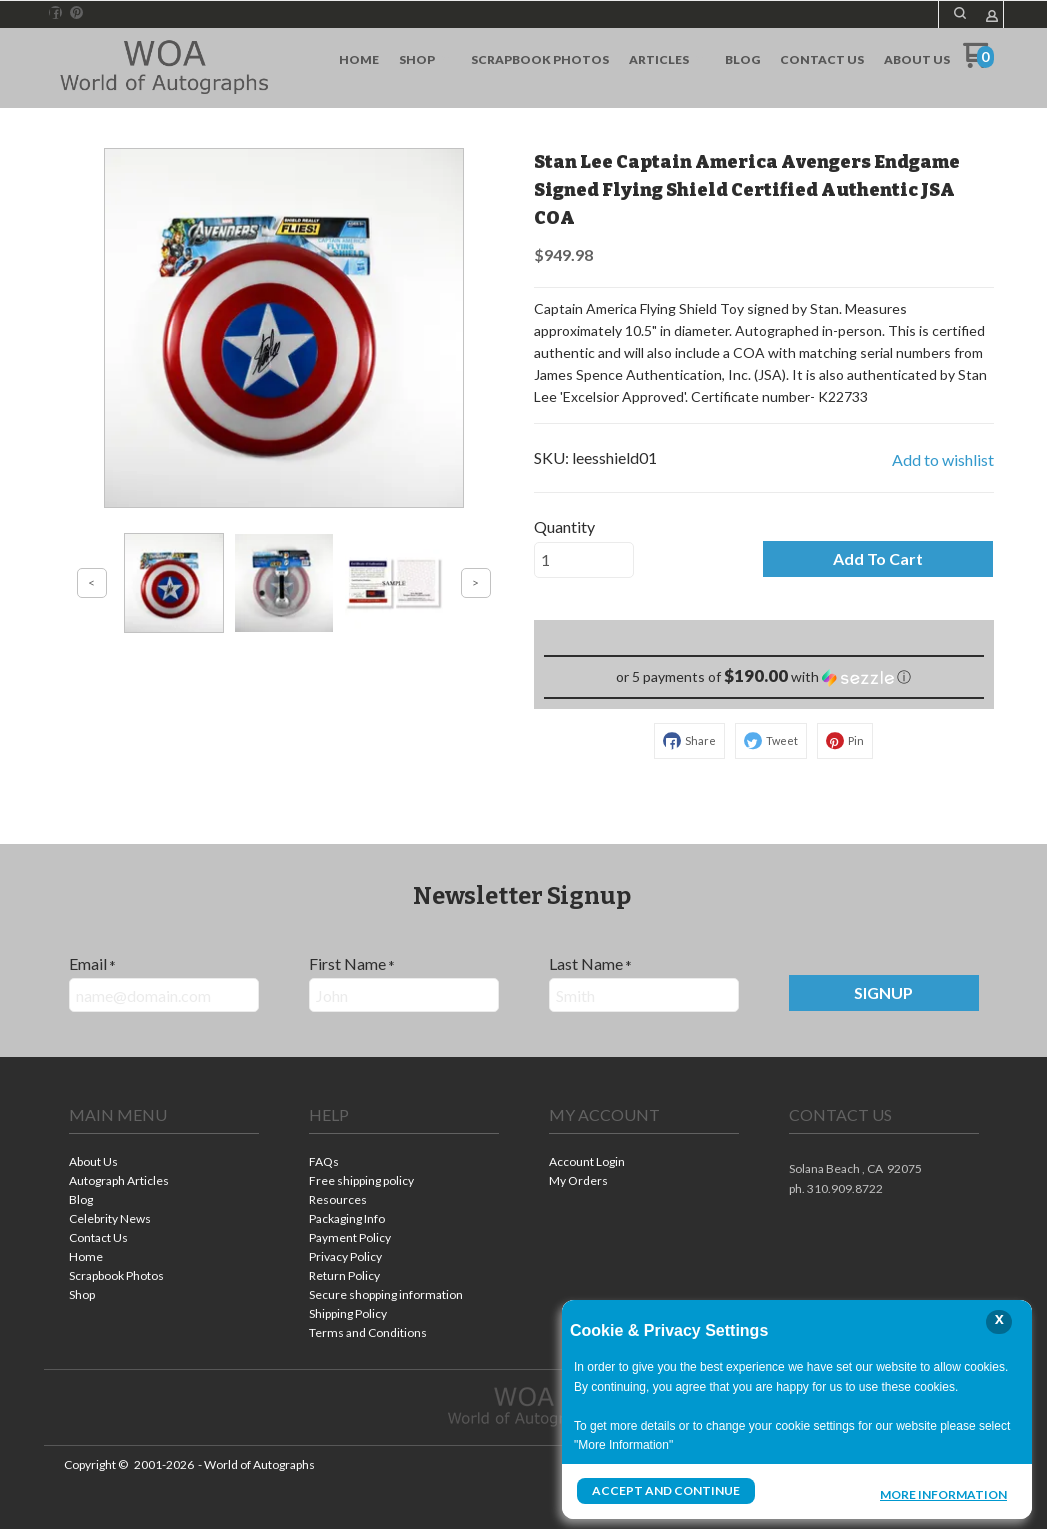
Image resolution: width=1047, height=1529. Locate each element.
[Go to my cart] (978, 62)
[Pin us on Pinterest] (77, 13)
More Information (943, 1493)
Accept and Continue (666, 1490)
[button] (960, 13)
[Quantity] (584, 560)
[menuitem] (359, 60)
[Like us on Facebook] (55, 13)
